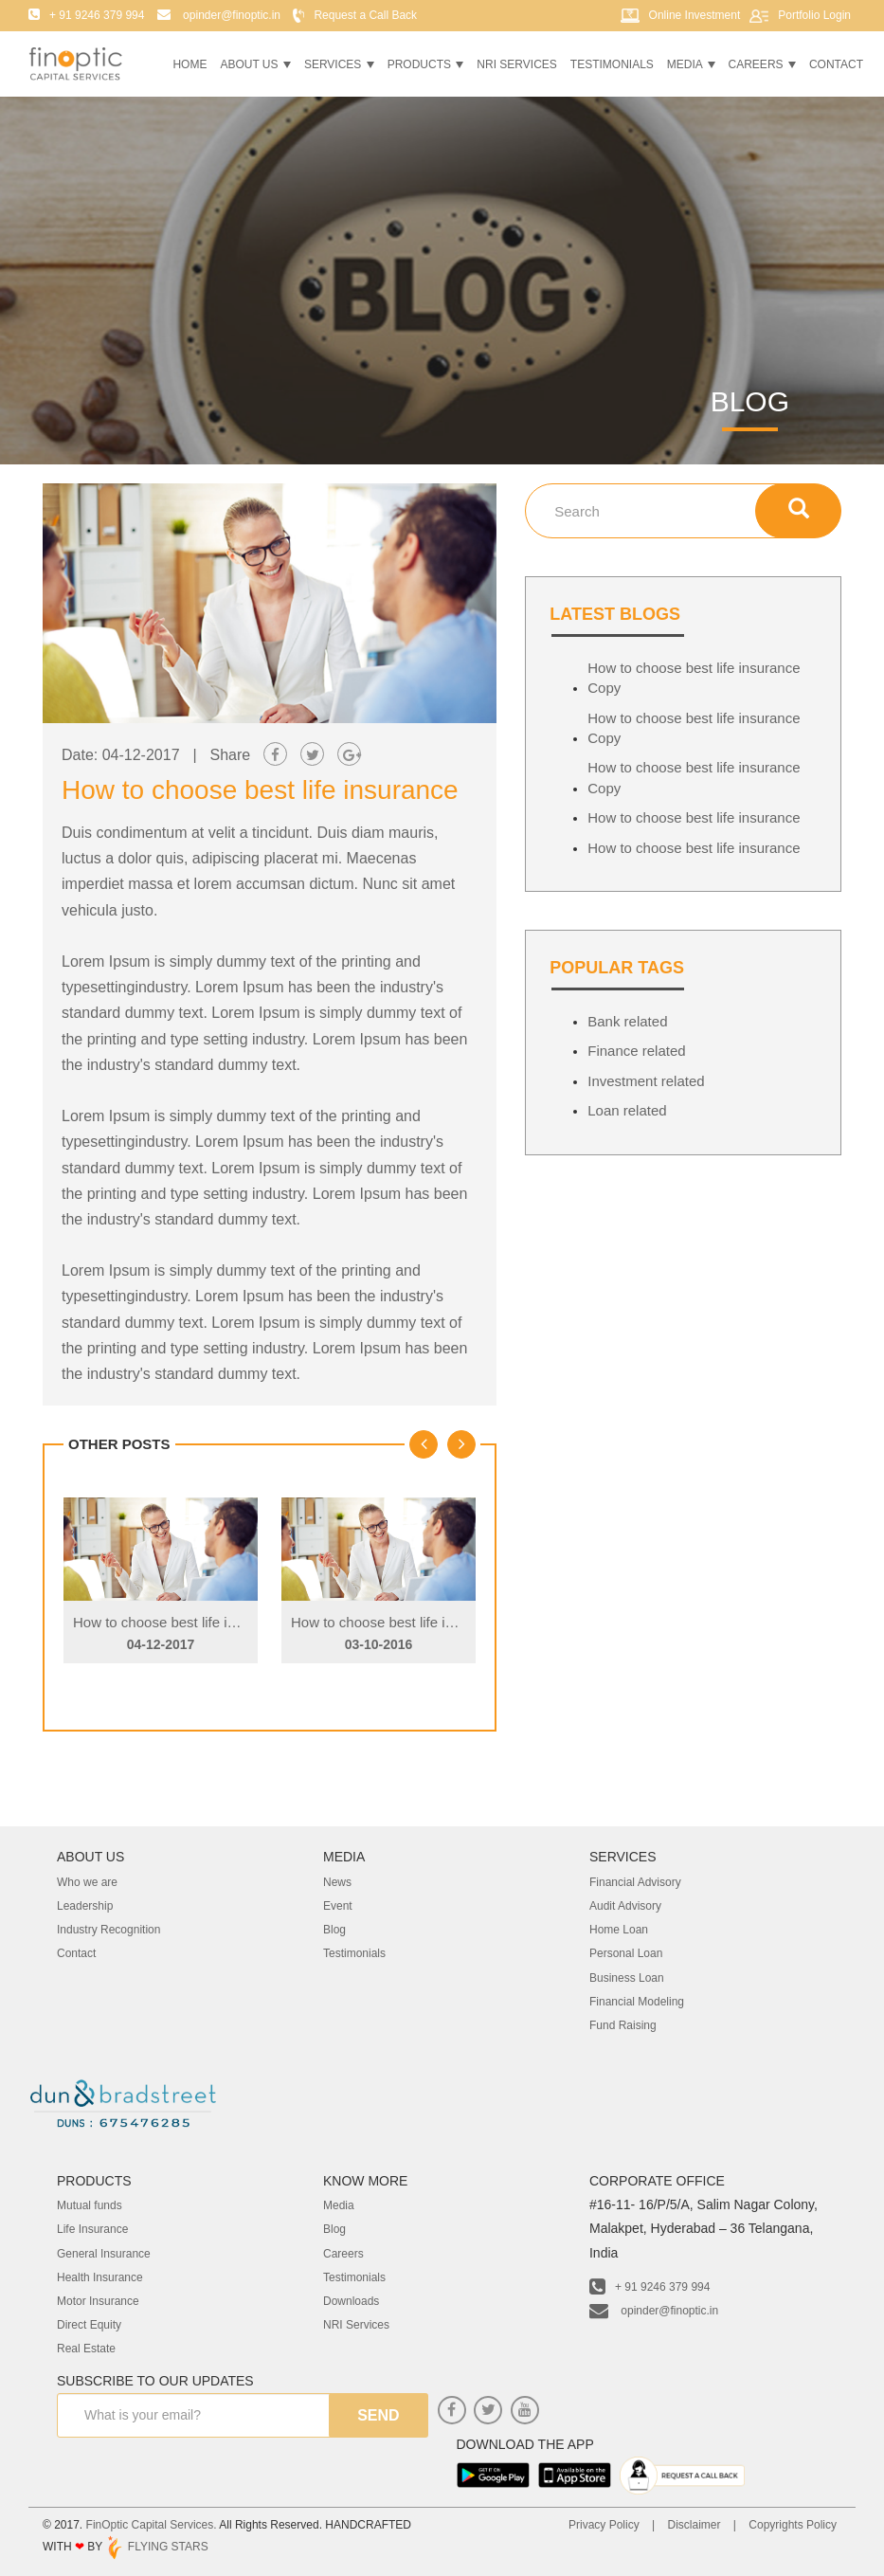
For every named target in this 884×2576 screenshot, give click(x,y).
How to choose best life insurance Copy (197, 1622)
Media (691, 64)
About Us (255, 64)
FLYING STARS (156, 2546)
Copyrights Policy (793, 2524)
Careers (762, 64)
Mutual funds (89, 2205)
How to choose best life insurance (693, 817)
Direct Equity (89, 2324)
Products (426, 64)
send (378, 2415)
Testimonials (612, 64)
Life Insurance (92, 2229)
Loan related (626, 1110)
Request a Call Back (365, 15)
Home (189, 64)
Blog (334, 2229)
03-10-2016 (379, 1644)
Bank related (627, 1021)
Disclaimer (693, 2524)
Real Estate (86, 2348)
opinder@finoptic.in (653, 2310)
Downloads (351, 2301)
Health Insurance (100, 2277)
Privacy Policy (604, 2524)
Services (339, 64)
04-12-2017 (161, 1644)
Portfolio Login (814, 15)
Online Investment (695, 15)
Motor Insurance (98, 2301)
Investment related (645, 1081)
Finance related (636, 1051)
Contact (836, 64)
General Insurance (104, 2253)
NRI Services (516, 64)
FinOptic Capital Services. (151, 2524)
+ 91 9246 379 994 (649, 2287)
